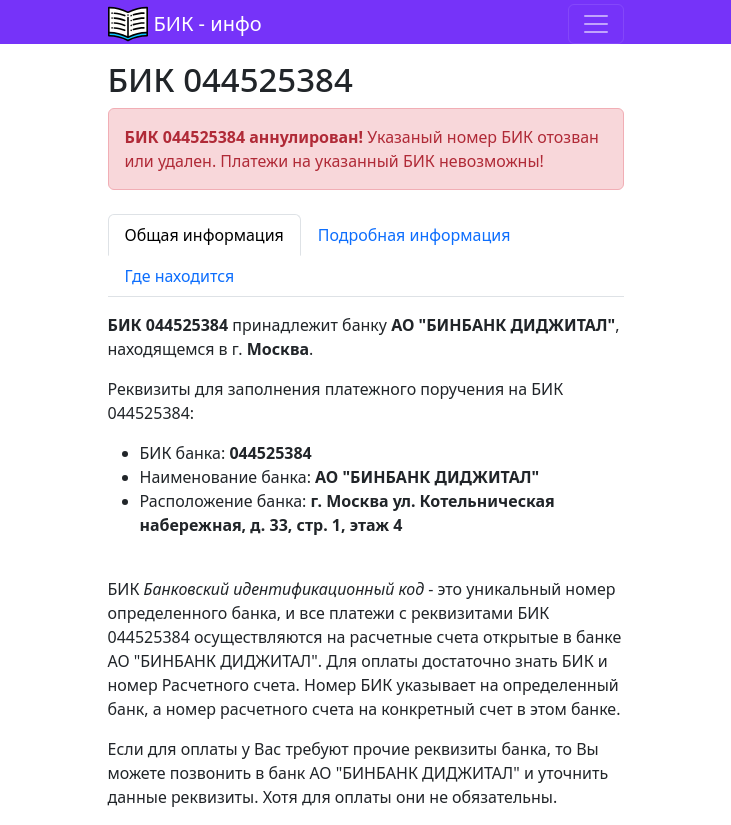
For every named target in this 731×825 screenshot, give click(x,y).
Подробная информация (414, 235)
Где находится (180, 276)
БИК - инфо (208, 23)
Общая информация (204, 235)
